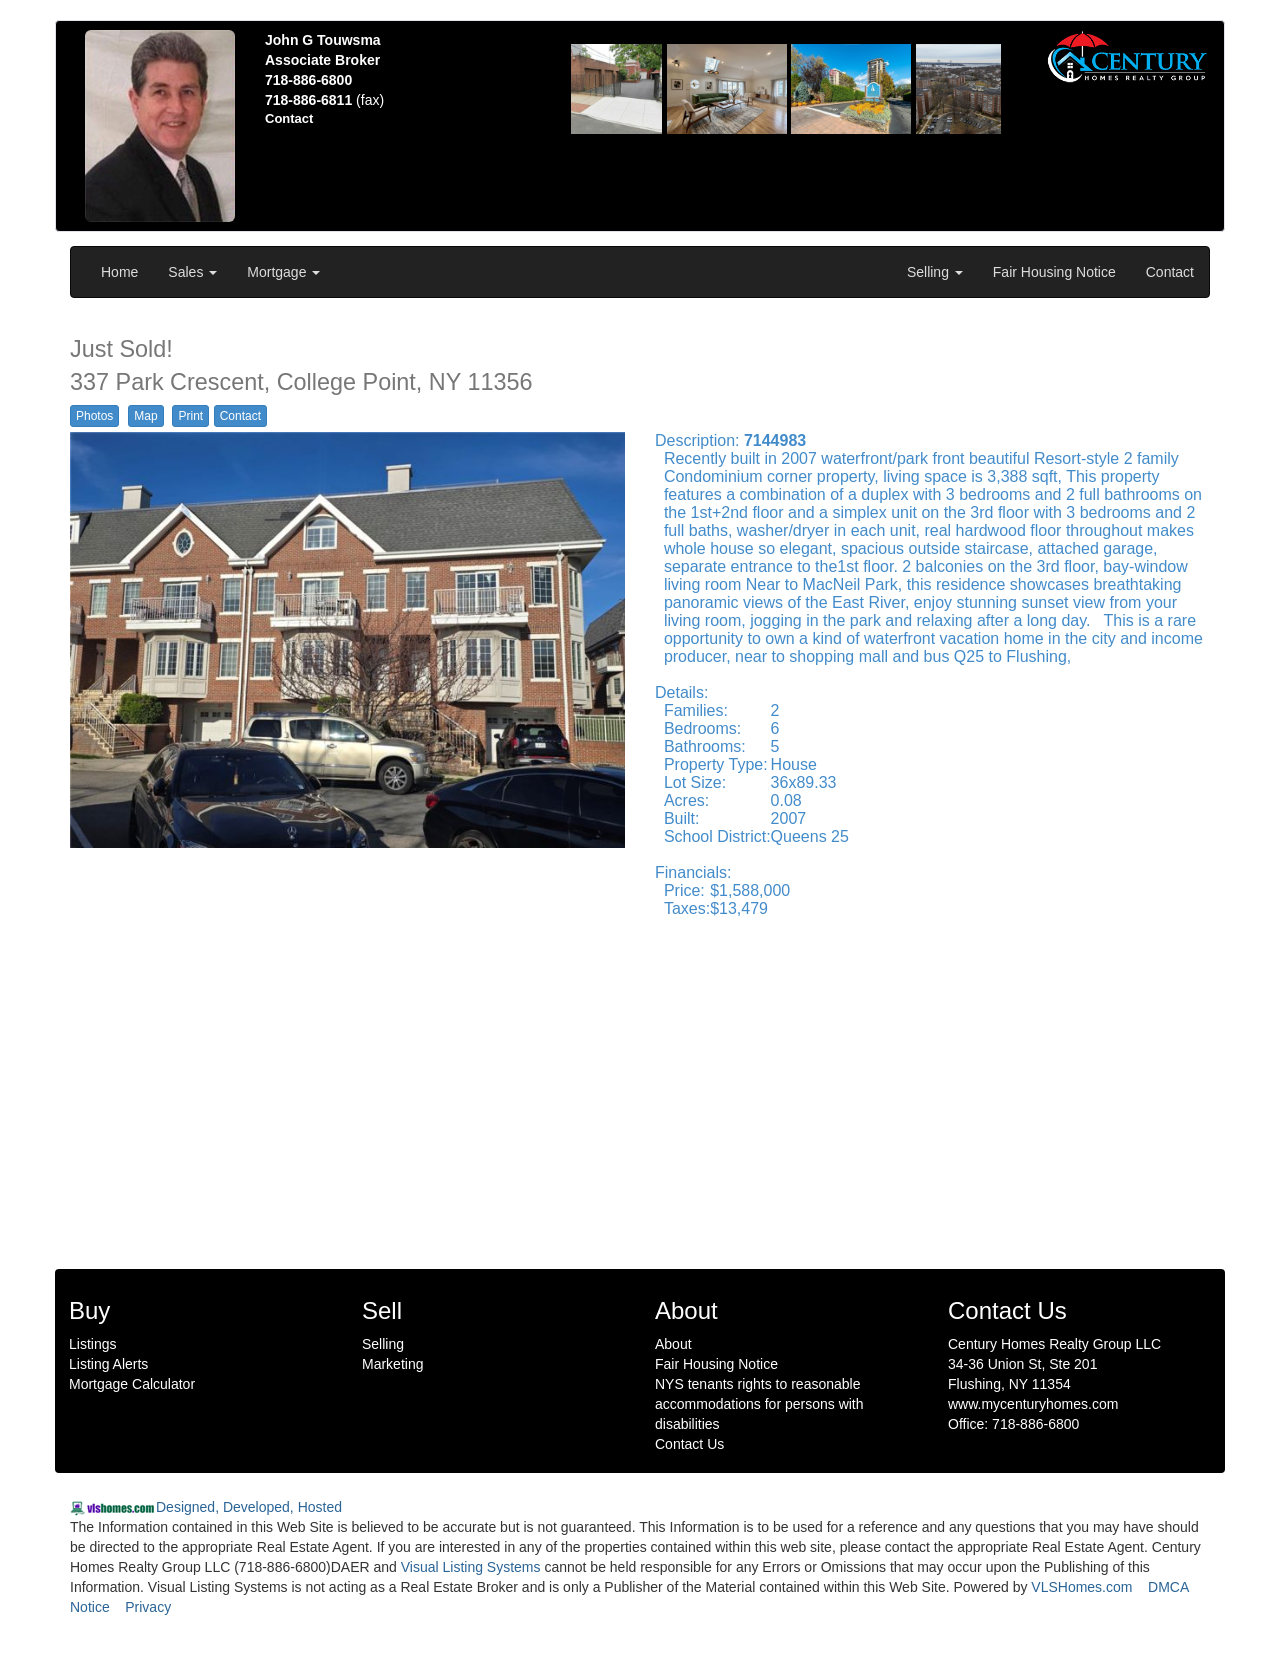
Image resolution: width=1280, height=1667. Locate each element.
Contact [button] (240, 416)
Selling (935, 272)
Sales (192, 272)
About (673, 1344)
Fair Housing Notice (1054, 272)
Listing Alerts (108, 1364)
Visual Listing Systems (471, 1567)
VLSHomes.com (1081, 1587)
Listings (92, 1344)
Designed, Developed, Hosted (249, 1507)
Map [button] (145, 416)
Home (119, 272)
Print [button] (190, 416)
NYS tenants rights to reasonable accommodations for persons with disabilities (759, 1404)
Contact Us (689, 1444)
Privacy (148, 1607)
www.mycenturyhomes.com (1033, 1404)
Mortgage (283, 272)
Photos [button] (94, 416)
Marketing (392, 1364)
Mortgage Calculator (132, 1384)
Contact (1170, 272)
